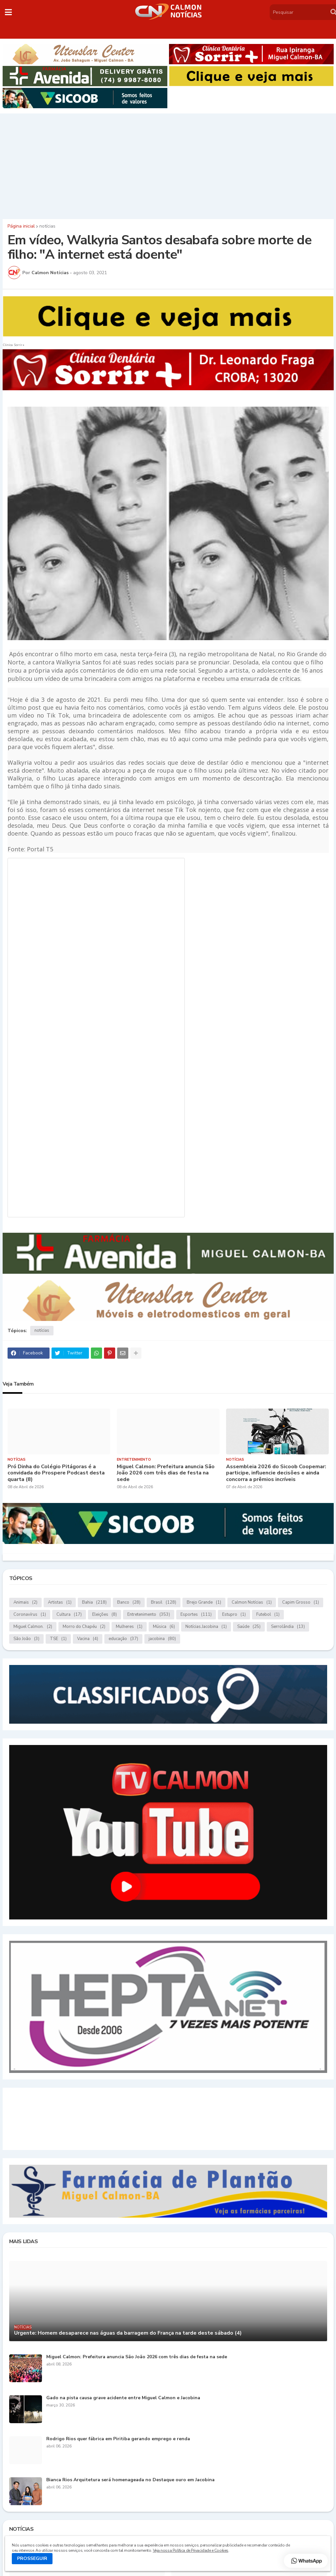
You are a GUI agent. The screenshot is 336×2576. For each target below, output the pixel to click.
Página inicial (21, 226)
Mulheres (129, 1627)
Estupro (234, 1614)
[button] (8, 12)
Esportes (196, 1614)
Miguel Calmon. (32, 1627)
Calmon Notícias (252, 1602)
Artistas (60, 1602)
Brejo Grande (204, 1602)
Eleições (104, 1614)
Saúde (249, 1627)
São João (26, 1639)
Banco (128, 1602)
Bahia (94, 1602)
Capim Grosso (300, 1602)
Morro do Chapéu (84, 1627)
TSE (58, 1639)
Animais (25, 1602)
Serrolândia (288, 1627)
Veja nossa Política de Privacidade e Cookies (190, 2550)
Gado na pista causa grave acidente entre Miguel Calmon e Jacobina (123, 2398)
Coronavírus (29, 1614)
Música (164, 1627)
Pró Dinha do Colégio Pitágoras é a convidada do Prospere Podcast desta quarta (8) (56, 1473)
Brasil (163, 1602)
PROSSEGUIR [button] (32, 2558)
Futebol (268, 1614)
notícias (47, 226)
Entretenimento (148, 1614)
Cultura (69, 1614)
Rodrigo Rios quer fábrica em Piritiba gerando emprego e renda (118, 2439)
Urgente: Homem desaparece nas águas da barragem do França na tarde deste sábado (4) (128, 2333)
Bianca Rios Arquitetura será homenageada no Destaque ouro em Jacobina (130, 2480)
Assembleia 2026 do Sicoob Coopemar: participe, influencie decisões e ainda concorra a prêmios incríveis (276, 1473)
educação (123, 1639)
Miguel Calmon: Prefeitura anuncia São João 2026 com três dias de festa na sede (166, 1473)
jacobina (162, 1639)
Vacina (87, 1639)
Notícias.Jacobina (206, 1627)
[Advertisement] (168, 165)
